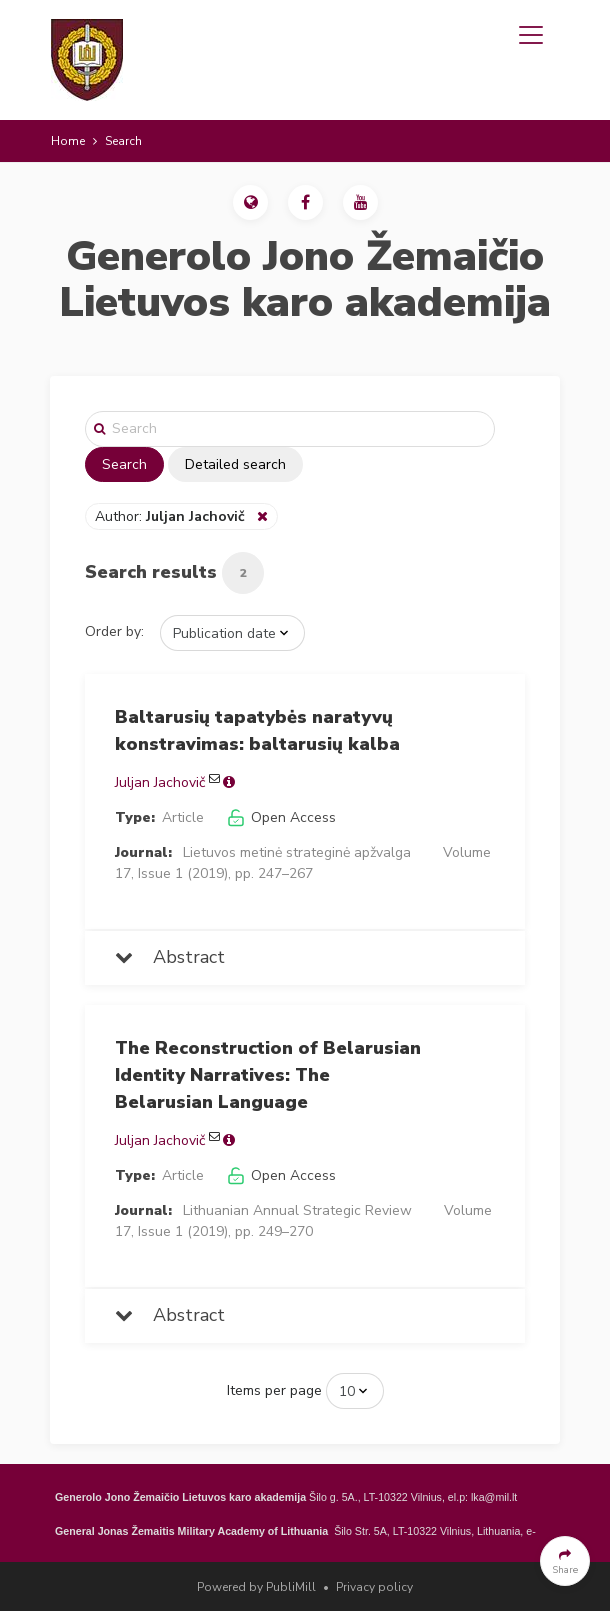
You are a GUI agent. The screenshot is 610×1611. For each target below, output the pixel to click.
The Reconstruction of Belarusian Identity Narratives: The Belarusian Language (268, 1075)
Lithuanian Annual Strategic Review (297, 1210)
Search (124, 464)
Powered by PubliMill (256, 1587)
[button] (250, 202)
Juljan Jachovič (160, 782)
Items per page (274, 1390)
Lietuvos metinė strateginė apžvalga (297, 852)
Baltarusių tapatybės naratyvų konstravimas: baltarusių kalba (257, 730)
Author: (172, 516)
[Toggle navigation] (531, 35)
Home (68, 141)
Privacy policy (374, 1587)
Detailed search (235, 464)
